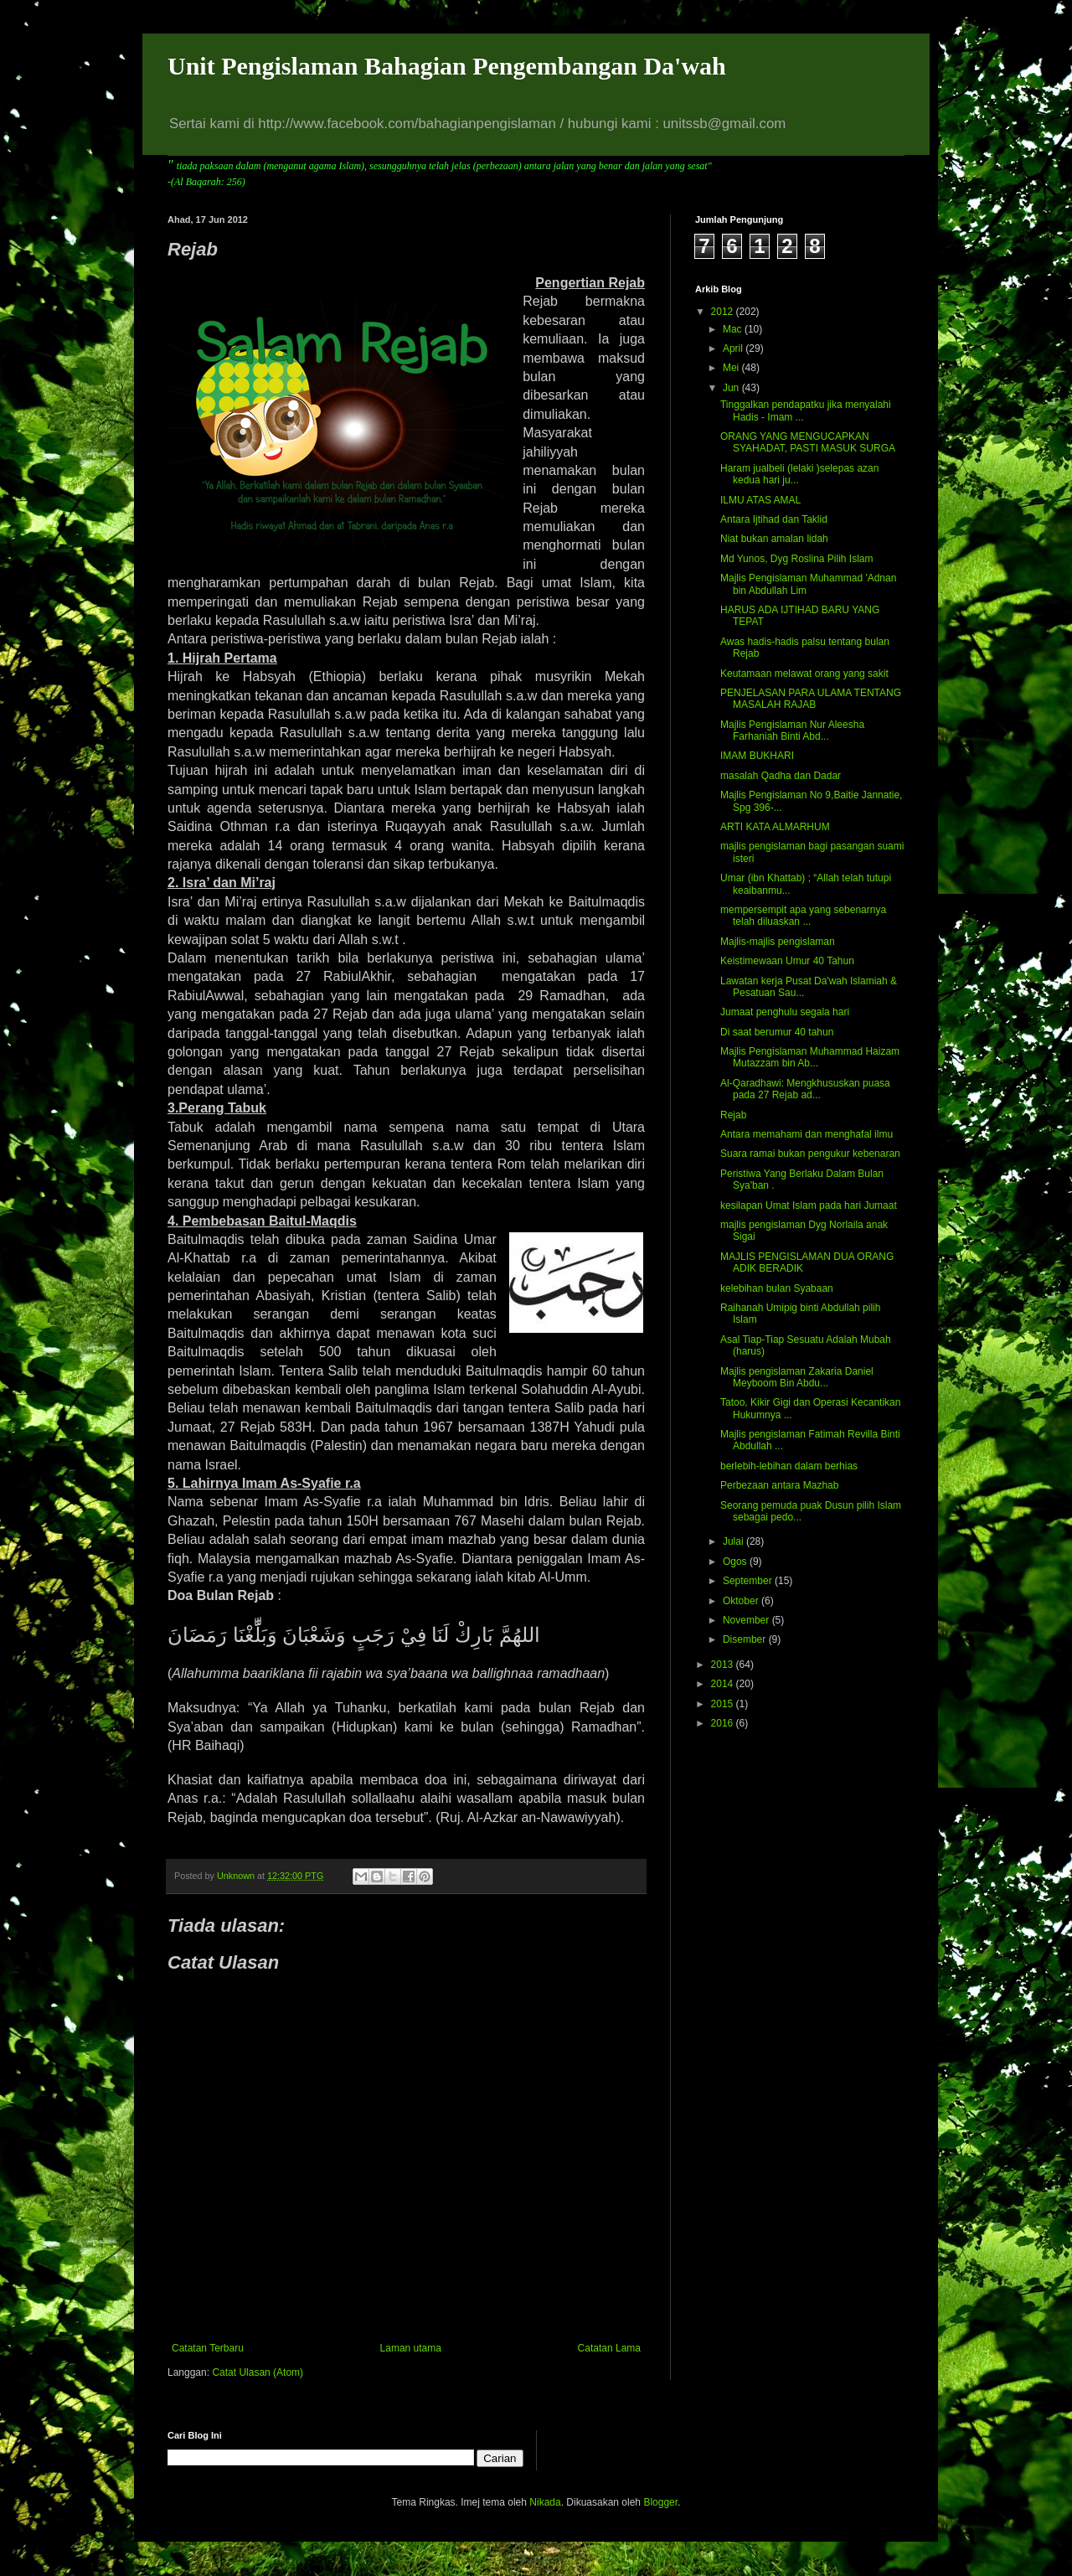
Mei (732, 368)
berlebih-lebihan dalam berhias (789, 1466)
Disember (746, 1639)
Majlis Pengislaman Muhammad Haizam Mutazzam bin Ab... (809, 1057)
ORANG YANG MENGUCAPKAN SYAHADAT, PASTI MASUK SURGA (807, 442)
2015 (723, 1704)
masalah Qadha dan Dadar (780, 776)
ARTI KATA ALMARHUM (775, 827)
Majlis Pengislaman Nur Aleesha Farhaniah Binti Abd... (792, 730)
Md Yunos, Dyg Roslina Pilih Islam (797, 559)
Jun (732, 388)
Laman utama (410, 2348)
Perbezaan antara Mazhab (779, 1485)
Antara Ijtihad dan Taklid (773, 519)
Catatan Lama (609, 2348)
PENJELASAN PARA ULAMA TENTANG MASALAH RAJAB (810, 698)
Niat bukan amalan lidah (774, 539)
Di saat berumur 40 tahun (776, 1032)
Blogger (660, 2502)
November (747, 1620)
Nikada (544, 2502)
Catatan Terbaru (208, 2348)
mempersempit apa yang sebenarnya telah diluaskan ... (803, 915)
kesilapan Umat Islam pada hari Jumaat (808, 1205)
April (734, 348)
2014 (723, 1684)
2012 (723, 311)
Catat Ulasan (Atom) (257, 2372)
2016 (723, 1723)
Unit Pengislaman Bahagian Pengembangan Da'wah (447, 66)
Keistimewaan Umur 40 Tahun (787, 961)
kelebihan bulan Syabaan (776, 1288)
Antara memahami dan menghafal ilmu (806, 1134)
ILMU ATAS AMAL (760, 500)
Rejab (733, 1115)
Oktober (742, 1601)
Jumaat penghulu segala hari (784, 1012)
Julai (734, 1541)
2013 (723, 1664)
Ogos (736, 1561)
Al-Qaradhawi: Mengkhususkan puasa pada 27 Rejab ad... (805, 1089)
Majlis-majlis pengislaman (777, 941)
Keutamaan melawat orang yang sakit (804, 673)
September (749, 1581)
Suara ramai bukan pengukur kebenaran (810, 1153)
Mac (734, 329)
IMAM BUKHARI (757, 755)
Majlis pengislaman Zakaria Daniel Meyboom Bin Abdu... (797, 1377)
